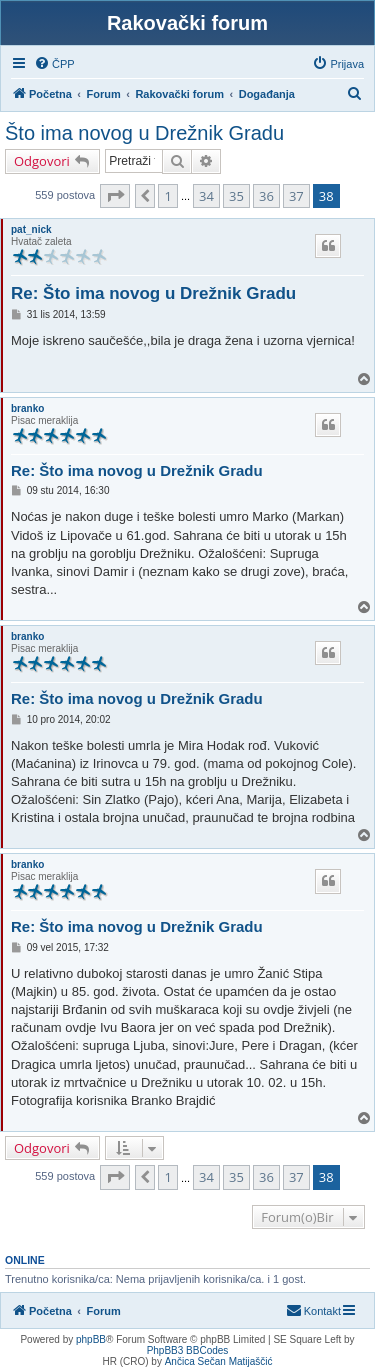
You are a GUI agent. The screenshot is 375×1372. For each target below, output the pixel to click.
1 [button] (167, 196)
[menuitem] (54, 64)
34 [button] (206, 196)
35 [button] (236, 196)
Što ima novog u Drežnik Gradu (144, 133)
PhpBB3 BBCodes (188, 1350)
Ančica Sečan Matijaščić (219, 1361)
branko (27, 408)
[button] (115, 196)
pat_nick (31, 229)
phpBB (91, 1339)
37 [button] (296, 196)
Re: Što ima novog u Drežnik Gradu (153, 293)
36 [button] (266, 196)
